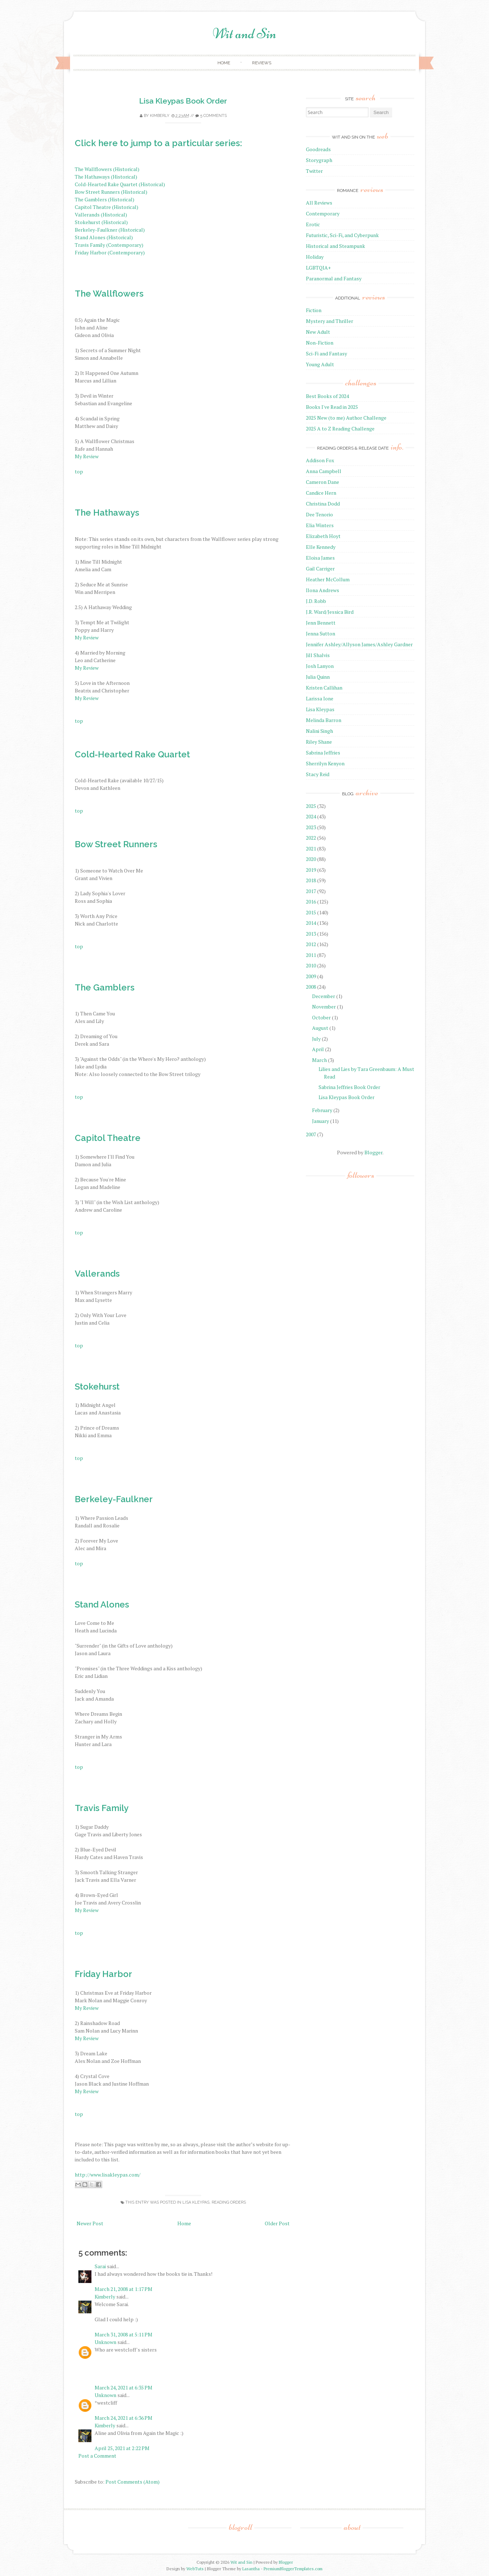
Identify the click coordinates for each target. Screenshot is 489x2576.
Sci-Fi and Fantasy (326, 353)
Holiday (315, 256)
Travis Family (102, 1808)
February (322, 1110)
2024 (311, 816)
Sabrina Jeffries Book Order (349, 1087)
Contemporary (322, 213)
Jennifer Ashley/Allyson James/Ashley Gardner (359, 644)
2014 (311, 922)
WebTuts (195, 2568)
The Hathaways (107, 512)
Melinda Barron (323, 720)
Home (223, 62)
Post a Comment (97, 2455)
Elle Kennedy (321, 546)
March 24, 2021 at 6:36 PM (123, 2417)
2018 (311, 880)
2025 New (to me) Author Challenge (346, 417)
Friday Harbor (103, 1974)
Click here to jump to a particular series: (158, 143)
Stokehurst (97, 1386)
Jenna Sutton (320, 633)
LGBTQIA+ (318, 267)
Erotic (313, 224)
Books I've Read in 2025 (332, 406)
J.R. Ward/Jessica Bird (330, 611)
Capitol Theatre (107, 1138)
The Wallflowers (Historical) (107, 169)
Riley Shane (319, 741)
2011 (311, 955)
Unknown (105, 2342)
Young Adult (320, 364)
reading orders (229, 2202)
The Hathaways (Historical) (106, 176)
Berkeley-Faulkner (114, 1499)
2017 (311, 891)
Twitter (314, 170)
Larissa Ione (319, 698)
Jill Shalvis (318, 655)
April (318, 1049)
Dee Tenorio (319, 514)
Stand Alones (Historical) (104, 237)
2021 (311, 848)
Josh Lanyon (320, 665)
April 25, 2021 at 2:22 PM (122, 2448)
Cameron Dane (322, 481)
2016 (311, 901)
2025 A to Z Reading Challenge (340, 428)
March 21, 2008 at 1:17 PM (123, 2289)
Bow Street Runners (116, 844)
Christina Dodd (323, 503)
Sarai (100, 2266)
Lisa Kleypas (195, 2202)
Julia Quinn (318, 676)
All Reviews (319, 202)
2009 (311, 976)
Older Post (277, 2223)
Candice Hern (321, 492)
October (321, 1017)
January (320, 1121)
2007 (311, 1134)
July (316, 1038)
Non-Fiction (319, 342)
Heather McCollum (328, 579)
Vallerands (97, 1273)
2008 (311, 986)
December (323, 996)
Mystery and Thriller (329, 321)
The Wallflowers (109, 293)
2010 (311, 965)
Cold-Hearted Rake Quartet (132, 754)
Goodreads (318, 149)
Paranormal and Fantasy (334, 278)
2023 (311, 827)
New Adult (318, 331)
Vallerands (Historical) (101, 214)
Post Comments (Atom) (132, 2481)
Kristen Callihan (324, 687)
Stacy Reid (317, 774)
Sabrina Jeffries (323, 752)
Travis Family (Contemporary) (109, 244)
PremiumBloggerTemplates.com (293, 2568)
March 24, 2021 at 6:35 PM (123, 2387)
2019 (311, 869)
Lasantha (251, 2568)
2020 (311, 859)
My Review (87, 456)
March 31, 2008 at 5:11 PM (123, 2334)
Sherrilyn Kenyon (325, 763)
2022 (311, 837)
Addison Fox (320, 460)
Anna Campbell (323, 471)
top (79, 471)
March (319, 1060)
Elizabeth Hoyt (323, 536)
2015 (311, 912)
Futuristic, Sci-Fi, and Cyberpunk (342, 235)
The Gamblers (104, 987)
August (320, 1027)
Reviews (261, 62)
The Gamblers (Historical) (104, 199)
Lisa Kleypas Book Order (183, 100)
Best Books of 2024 (327, 396)
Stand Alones (102, 1604)
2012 (311, 944)
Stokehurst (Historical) (101, 222)
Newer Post (90, 2223)
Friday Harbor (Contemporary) (110, 252)
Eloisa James (320, 557)
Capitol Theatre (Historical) (106, 207)
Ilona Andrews (322, 590)
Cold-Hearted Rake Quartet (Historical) (120, 184)
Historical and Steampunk (335, 245)
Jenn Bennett (321, 622)
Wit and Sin (244, 33)
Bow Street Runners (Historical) (111, 191)
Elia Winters (320, 525)
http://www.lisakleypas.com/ (107, 2174)
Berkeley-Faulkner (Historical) (110, 229)
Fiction (313, 310)
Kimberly (159, 115)
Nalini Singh (319, 730)
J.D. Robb (316, 601)
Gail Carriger (320, 568)
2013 (311, 933)
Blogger (373, 1152)
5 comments (213, 115)
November (324, 1006)
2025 (311, 805)
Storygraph (319, 160)
